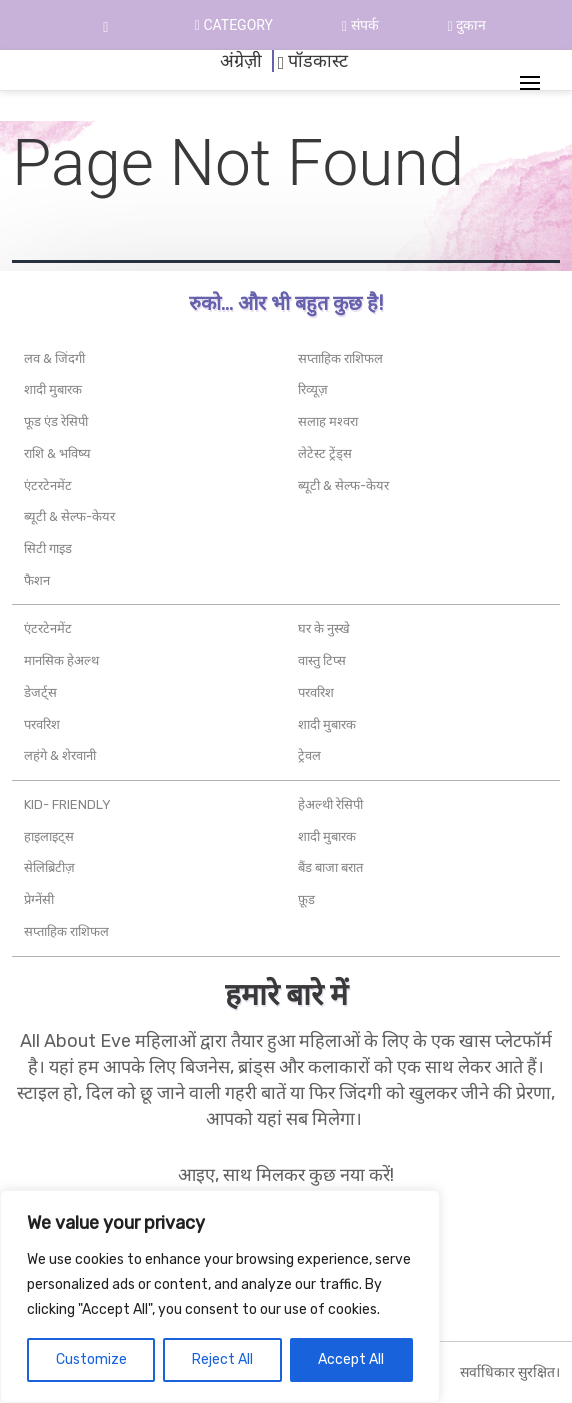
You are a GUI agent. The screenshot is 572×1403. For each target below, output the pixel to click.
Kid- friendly (67, 804)
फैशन (37, 580)
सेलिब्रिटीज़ (49, 867)
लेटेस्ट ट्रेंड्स (325, 453)
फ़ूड (306, 899)
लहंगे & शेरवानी (60, 755)
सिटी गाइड (48, 548)
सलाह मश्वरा (328, 421)
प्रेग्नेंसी (39, 899)
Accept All (351, 1359)
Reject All (222, 1359)
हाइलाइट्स (49, 836)
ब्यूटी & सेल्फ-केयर (69, 516)
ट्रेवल (309, 755)
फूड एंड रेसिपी (56, 421)
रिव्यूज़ (313, 389)
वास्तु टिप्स (322, 660)
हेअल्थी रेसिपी (330, 804)
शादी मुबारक (53, 389)
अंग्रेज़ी (241, 61)
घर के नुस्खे (324, 628)
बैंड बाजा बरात (330, 867)
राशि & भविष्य (57, 453)
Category (234, 25)
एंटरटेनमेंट (48, 485)
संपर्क (360, 25)
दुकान (466, 25)
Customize (91, 1359)
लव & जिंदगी (54, 358)
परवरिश (42, 724)
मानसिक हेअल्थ (61, 660)
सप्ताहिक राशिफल (340, 358)
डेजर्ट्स (40, 692)
